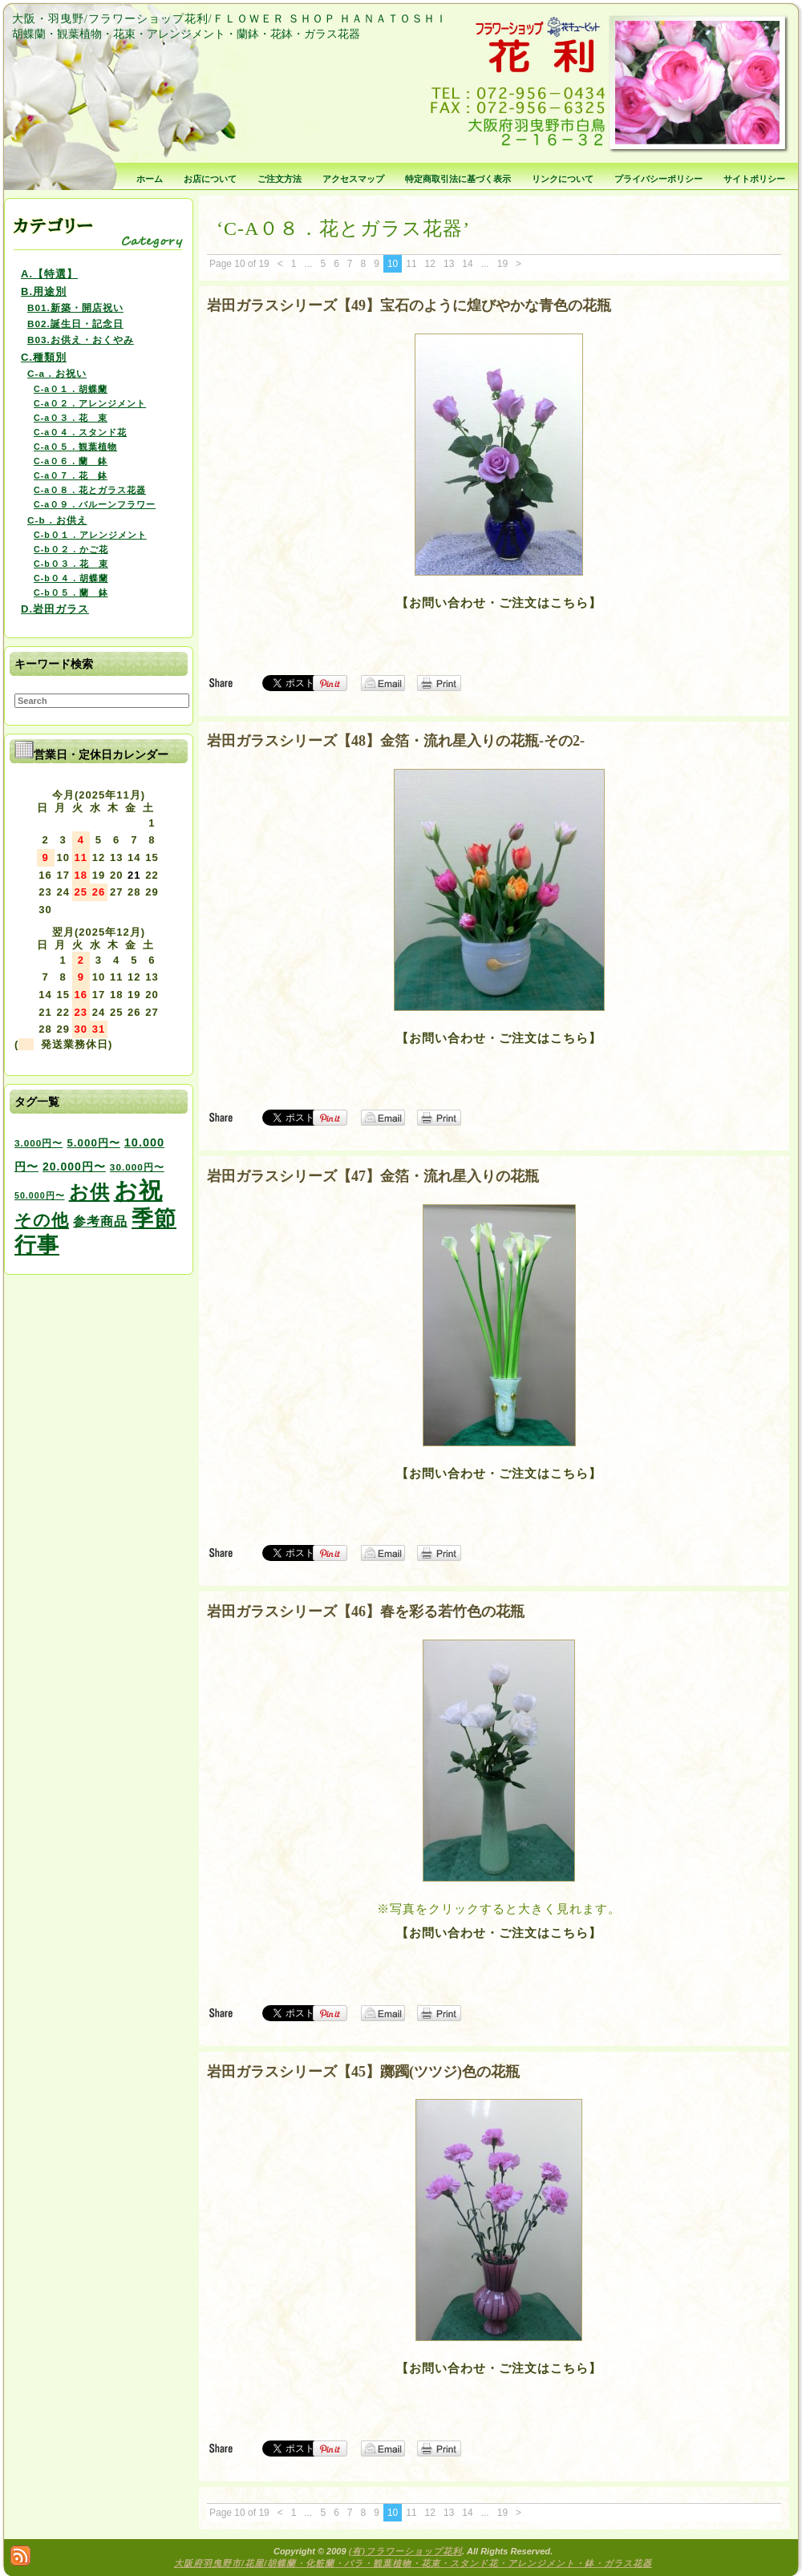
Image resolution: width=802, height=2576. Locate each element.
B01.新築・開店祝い (75, 307)
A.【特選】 (49, 274)
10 (392, 263)
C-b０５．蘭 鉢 (71, 592)
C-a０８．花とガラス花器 (90, 490)
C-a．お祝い (57, 373)
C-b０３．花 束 (71, 563)
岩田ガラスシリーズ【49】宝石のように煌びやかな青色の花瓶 (409, 305)
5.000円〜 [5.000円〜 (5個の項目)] (93, 1143)
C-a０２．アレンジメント (90, 403)
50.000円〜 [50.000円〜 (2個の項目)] (39, 1195)
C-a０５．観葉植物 (75, 446)
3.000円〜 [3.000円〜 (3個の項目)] (38, 1143)
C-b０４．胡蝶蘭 (71, 578)
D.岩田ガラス (55, 609)
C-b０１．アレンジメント (90, 535)
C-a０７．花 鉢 (70, 475)
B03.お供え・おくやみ (80, 339)
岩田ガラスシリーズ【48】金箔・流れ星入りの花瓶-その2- (396, 741)
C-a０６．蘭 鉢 (70, 461)
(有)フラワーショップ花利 (405, 2551)
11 (411, 263)
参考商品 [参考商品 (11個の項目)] (100, 1221)
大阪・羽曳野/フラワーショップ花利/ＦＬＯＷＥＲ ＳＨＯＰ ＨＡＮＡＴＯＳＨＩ (230, 19)
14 (467, 263)
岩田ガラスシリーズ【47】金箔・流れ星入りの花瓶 (373, 1176)
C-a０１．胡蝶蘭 (70, 389)
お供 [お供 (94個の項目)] (89, 1192)
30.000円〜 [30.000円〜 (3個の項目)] (137, 1167)
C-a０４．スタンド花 (80, 432)
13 (449, 263)
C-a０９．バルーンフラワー (95, 504)
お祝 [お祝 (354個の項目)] (138, 1190)
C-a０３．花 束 (70, 418)
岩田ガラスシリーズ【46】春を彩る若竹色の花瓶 (366, 1611)
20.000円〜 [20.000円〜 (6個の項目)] (74, 1166)
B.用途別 (44, 291)
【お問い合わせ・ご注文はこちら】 (499, 602)
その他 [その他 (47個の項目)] (41, 1220)
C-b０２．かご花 (71, 549)
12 (430, 263)
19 (502, 263)
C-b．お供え (57, 520)
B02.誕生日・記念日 (75, 323)
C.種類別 (44, 357)
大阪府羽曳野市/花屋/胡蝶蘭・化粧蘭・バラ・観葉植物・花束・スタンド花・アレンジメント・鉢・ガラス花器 (413, 2563)
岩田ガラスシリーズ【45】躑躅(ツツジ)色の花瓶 (363, 2072)
